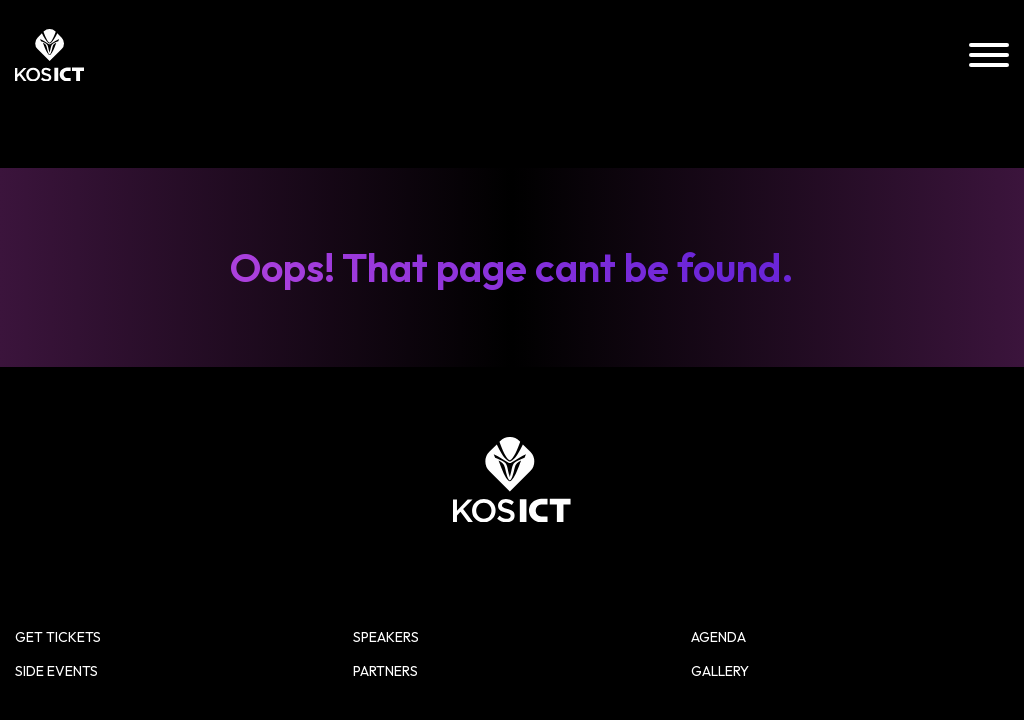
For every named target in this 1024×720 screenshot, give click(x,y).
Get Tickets (495, 465)
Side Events (495, 501)
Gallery (870, 501)
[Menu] (989, 56)
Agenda (869, 465)
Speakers (680, 465)
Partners (679, 501)
